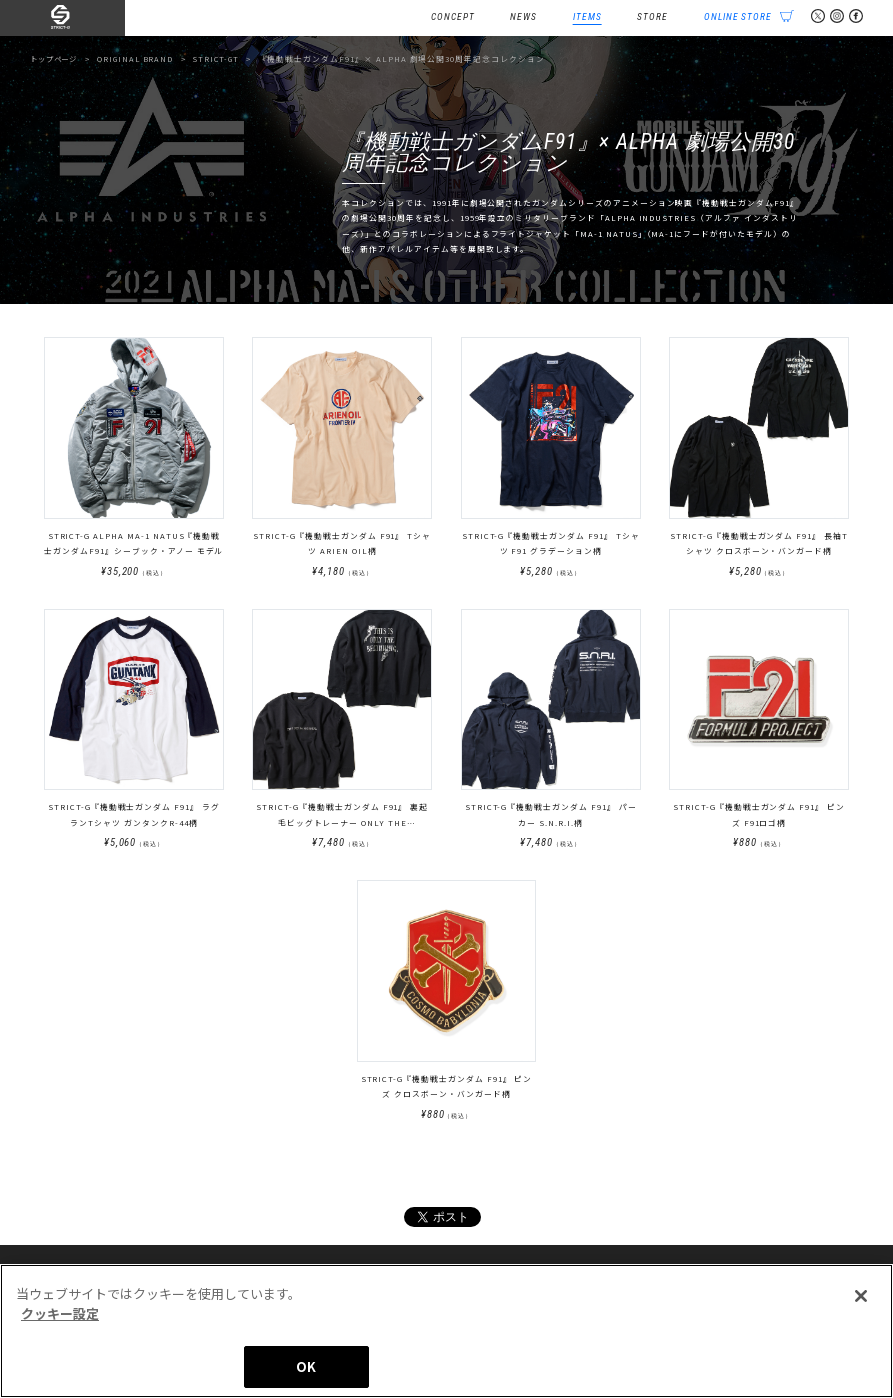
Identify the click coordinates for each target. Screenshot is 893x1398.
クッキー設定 (60, 1313)
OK (306, 1366)
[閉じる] (861, 1296)
